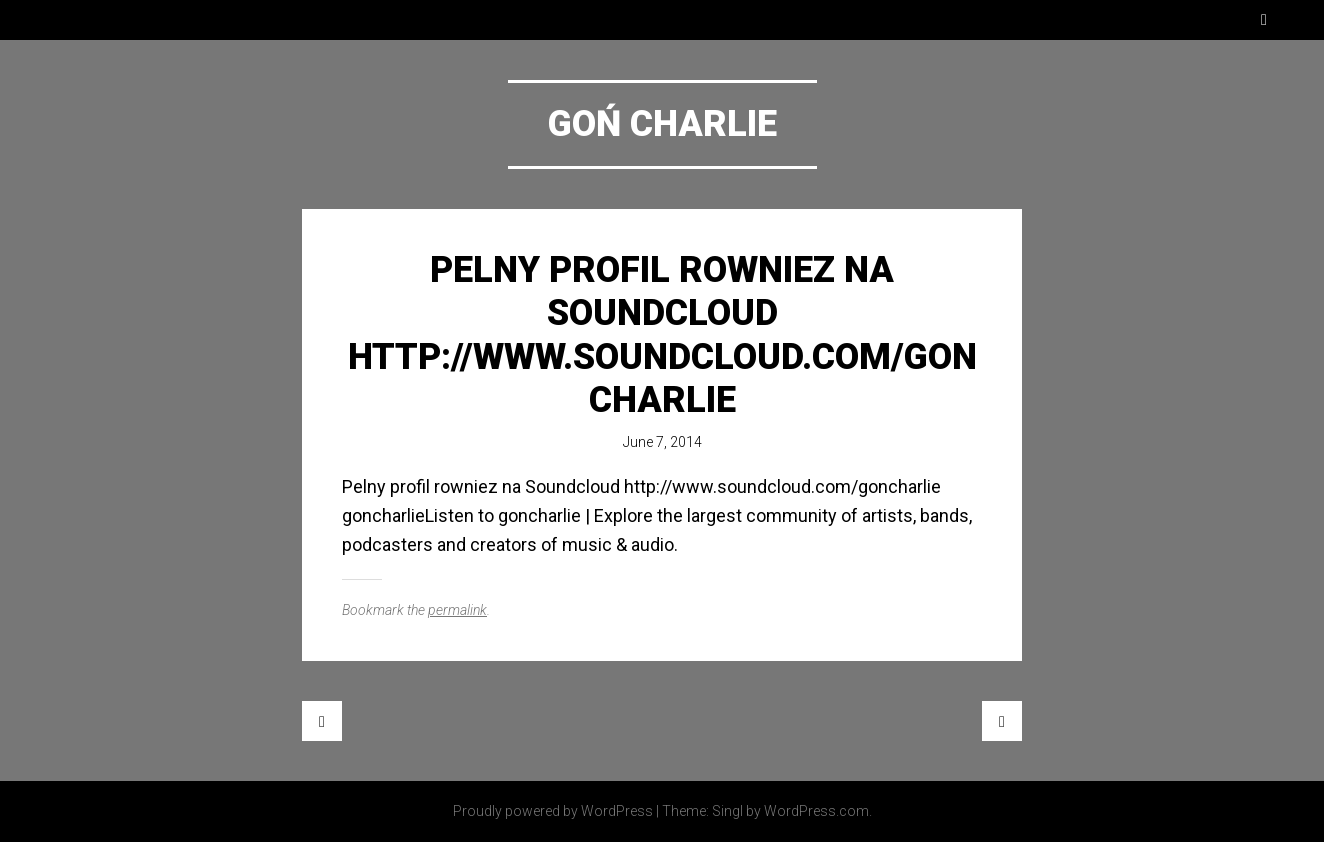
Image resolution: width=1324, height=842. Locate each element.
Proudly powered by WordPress (553, 811)
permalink (457, 610)
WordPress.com (816, 811)
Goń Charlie (662, 124)
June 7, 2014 (662, 442)
